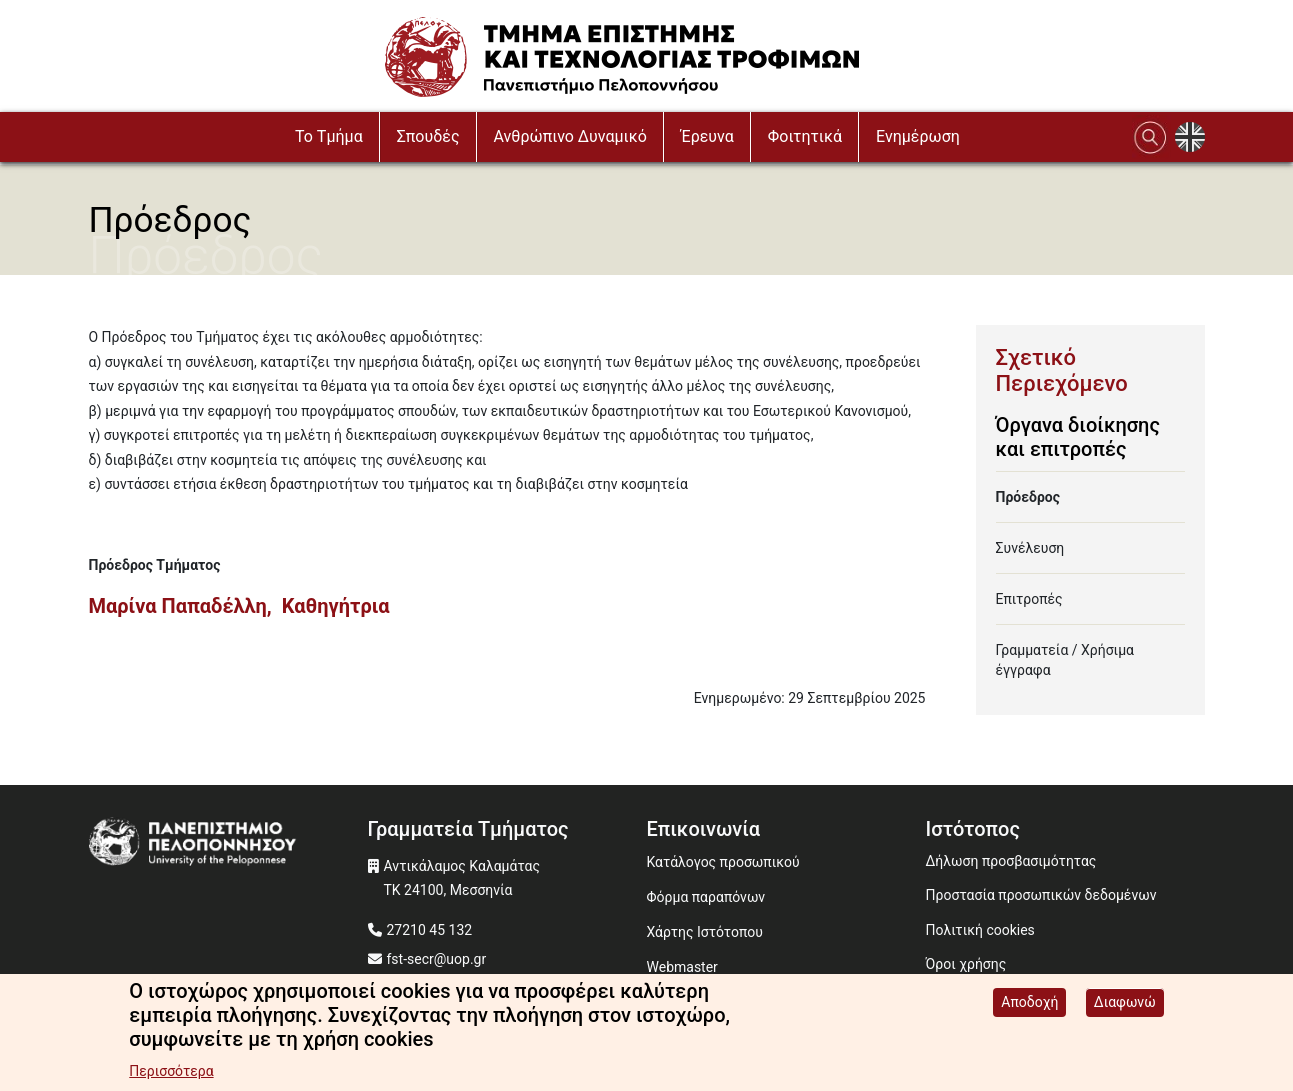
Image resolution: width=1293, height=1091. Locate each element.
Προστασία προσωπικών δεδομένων (1041, 895)
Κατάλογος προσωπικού (723, 862)
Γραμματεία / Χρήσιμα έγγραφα (1065, 660)
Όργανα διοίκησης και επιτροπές (1078, 437)
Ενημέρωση (918, 136)
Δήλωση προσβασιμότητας (1011, 861)
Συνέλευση (1030, 548)
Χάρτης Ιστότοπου (705, 932)
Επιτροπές (1029, 599)
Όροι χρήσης (966, 964)
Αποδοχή (1029, 1005)
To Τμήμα (329, 136)
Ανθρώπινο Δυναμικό (570, 136)
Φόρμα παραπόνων (706, 897)
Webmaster (682, 967)
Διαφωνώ (1125, 1005)
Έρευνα (707, 136)
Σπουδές (428, 136)
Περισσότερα (171, 1074)
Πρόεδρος (1028, 497)
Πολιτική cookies (980, 930)
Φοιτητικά (805, 136)
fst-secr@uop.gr (437, 959)
